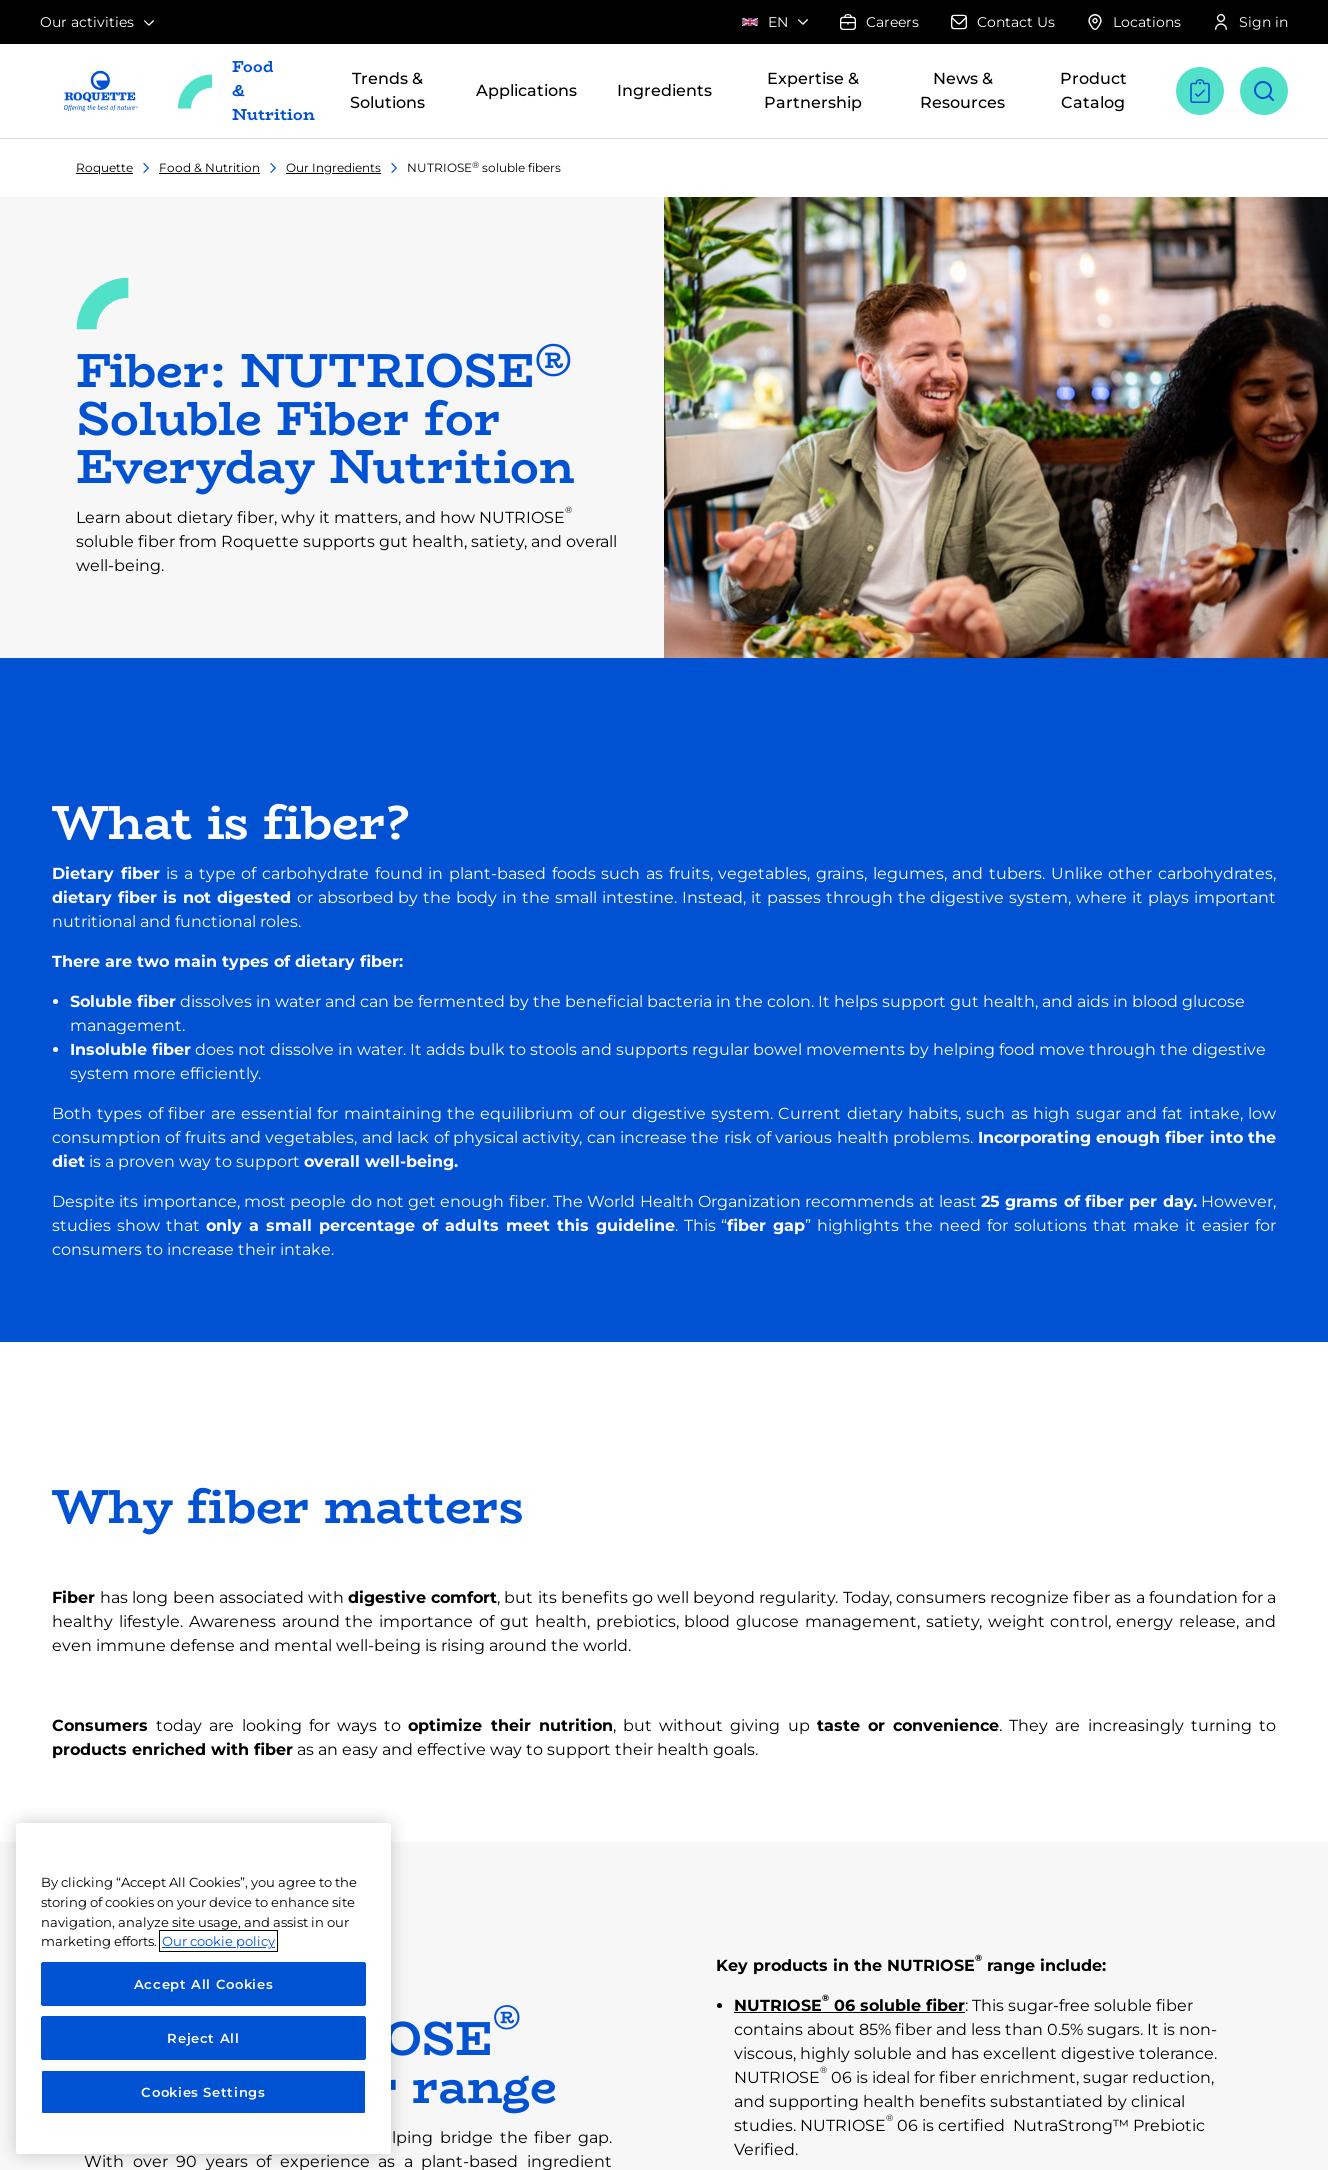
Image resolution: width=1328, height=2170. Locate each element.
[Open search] (1264, 91)
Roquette (104, 167)
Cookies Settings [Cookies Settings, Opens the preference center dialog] (203, 2092)
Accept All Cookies (204, 1984)
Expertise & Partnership (813, 90)
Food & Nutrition (209, 167)
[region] (203, 1988)
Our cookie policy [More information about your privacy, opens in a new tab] (218, 1941)
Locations (1134, 22)
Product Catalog (1093, 90)
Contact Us (1003, 22)
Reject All (203, 2038)
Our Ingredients (333, 167)
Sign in (1250, 22)
